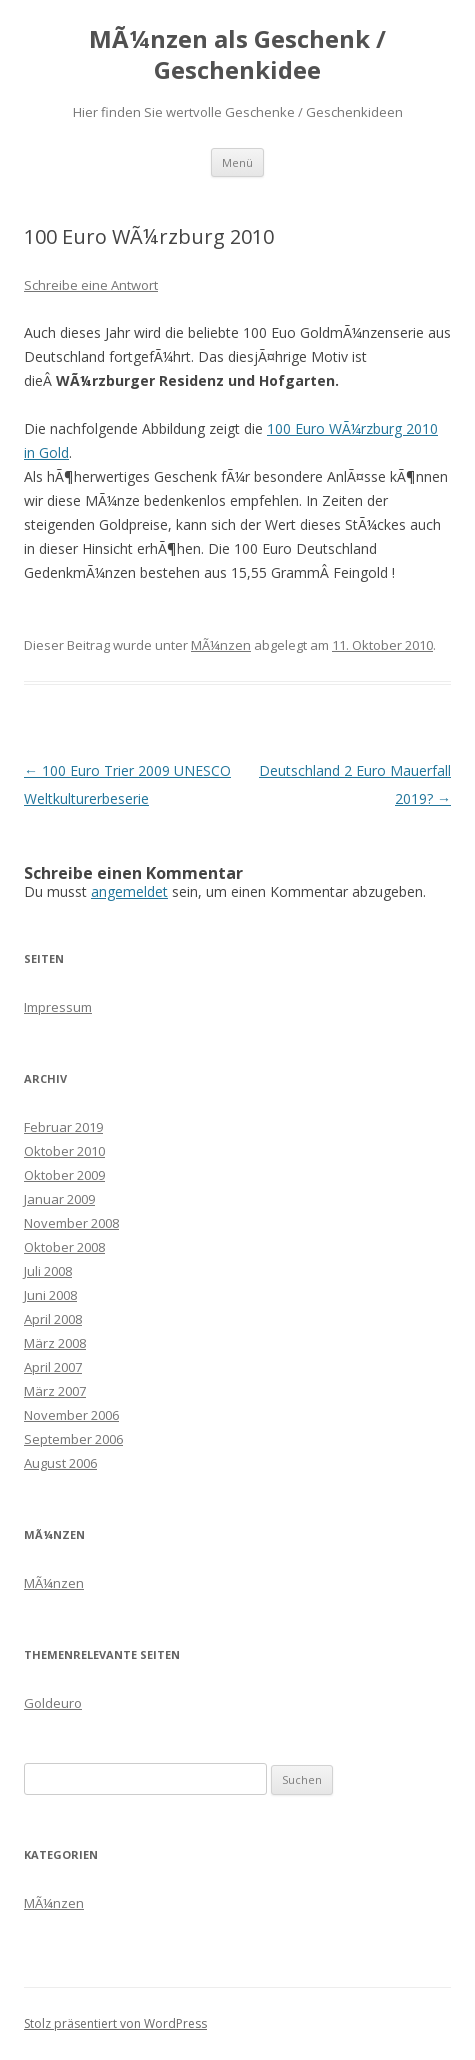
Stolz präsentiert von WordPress (115, 2023)
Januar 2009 (59, 1199)
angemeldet (129, 891)
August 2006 (60, 1463)
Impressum (58, 1007)
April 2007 (53, 1367)
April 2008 (53, 1319)
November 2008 (71, 1223)
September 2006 (73, 1439)
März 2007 (55, 1391)
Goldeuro (53, 1703)
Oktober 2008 (64, 1247)
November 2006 (71, 1415)
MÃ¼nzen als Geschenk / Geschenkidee (237, 55)
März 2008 (55, 1343)
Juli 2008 (48, 1271)
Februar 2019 (63, 1127)
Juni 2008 (50, 1295)
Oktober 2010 (64, 1151)
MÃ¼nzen (221, 645)
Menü (237, 162)
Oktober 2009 (64, 1175)
